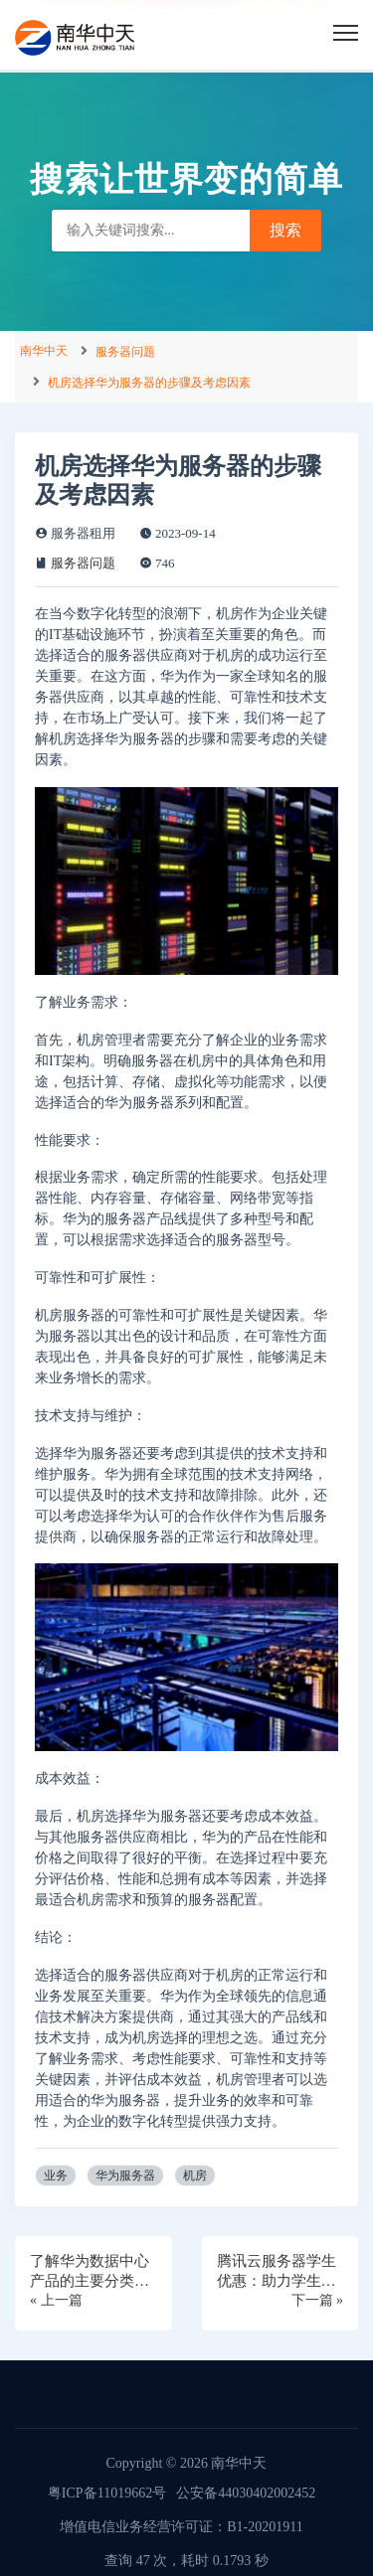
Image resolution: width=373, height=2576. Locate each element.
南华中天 (44, 351)
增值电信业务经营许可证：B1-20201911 (181, 2526)
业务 (56, 2175)
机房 (195, 2175)
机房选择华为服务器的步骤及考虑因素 (149, 383)
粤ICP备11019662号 (107, 2493)
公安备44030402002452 (245, 2493)
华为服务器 (125, 2175)
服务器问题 (125, 352)
